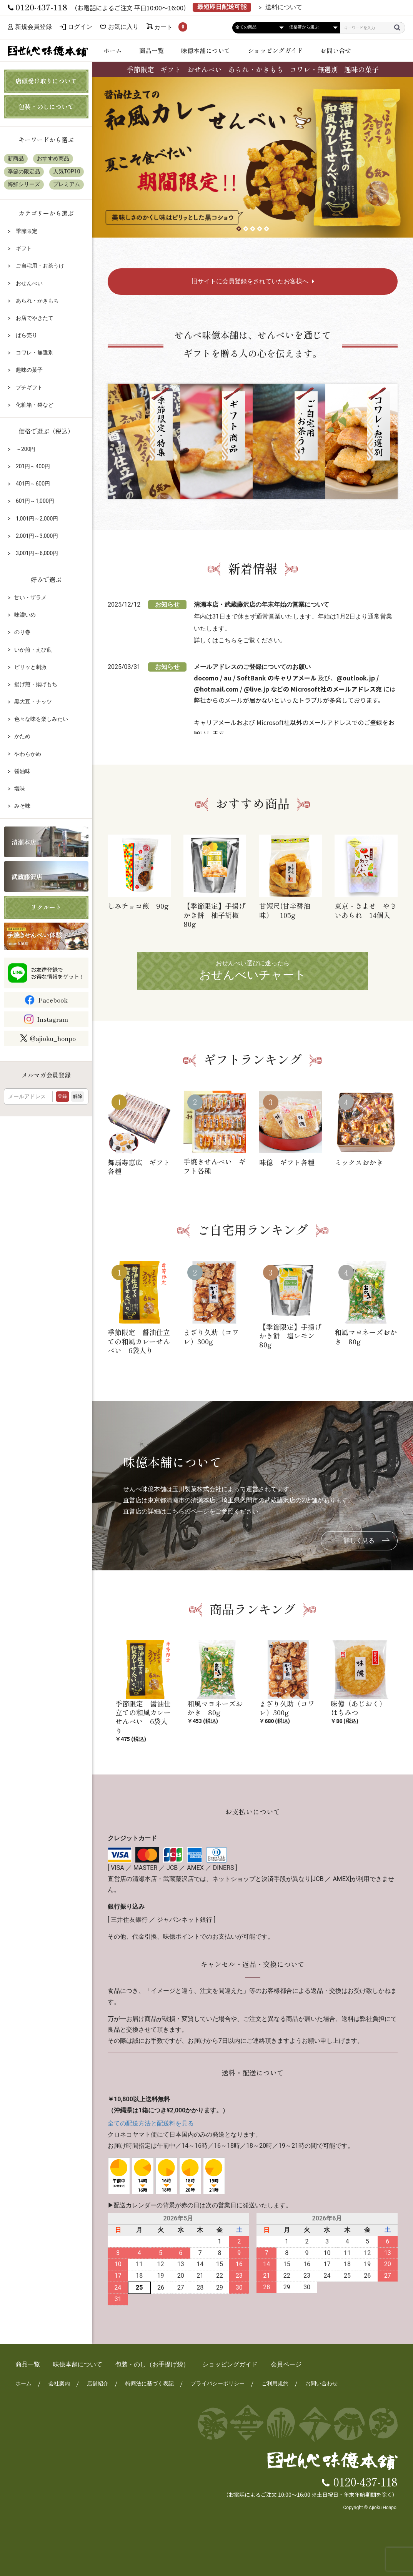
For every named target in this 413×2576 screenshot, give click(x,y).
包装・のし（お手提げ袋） (152, 2364)
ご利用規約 (274, 2383)
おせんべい (204, 69)
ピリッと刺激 (30, 667)
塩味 (19, 788)
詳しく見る (359, 1540)
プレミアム (66, 184)
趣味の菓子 (361, 69)
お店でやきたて (33, 318)
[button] (238, 228)
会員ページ (286, 2364)
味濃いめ (25, 615)
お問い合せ (335, 50)
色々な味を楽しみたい (41, 719)
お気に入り (123, 27)
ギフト (170, 69)
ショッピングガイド (275, 50)
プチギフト (28, 387)
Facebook (53, 999)
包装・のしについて (46, 106)
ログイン (80, 27)
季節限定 (140, 69)
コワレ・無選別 (314, 69)
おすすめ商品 (53, 158)
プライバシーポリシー (218, 2383)
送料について (283, 7)
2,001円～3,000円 (36, 536)
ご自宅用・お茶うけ (39, 266)
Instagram (52, 1019)
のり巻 (22, 632)
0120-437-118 (365, 2481)
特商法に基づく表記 (149, 2383)
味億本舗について (205, 50)
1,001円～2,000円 (36, 519)
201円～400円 (32, 466)
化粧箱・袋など (33, 405)
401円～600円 (32, 484)
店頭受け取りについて (46, 80)
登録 (62, 1096)
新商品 (16, 158)
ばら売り (25, 335)
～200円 (24, 449)
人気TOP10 (66, 171)
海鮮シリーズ (24, 184)
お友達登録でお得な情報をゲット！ (58, 973)
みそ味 (22, 806)
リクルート (46, 906)
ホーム (112, 50)
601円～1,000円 (34, 501)
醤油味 (22, 771)
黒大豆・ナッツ (33, 701)
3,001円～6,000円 (36, 553)
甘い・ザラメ (30, 597)
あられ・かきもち (255, 69)
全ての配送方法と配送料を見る (151, 2123)
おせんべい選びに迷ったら (252, 971)
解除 (77, 1096)
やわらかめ (27, 754)
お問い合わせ (321, 2383)
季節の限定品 (24, 171)
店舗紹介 (97, 2383)
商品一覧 (151, 50)
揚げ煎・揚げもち (35, 684)
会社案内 (59, 2383)
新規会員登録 (30, 27)
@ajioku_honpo (48, 1038)
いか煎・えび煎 (33, 650)
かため (22, 736)
